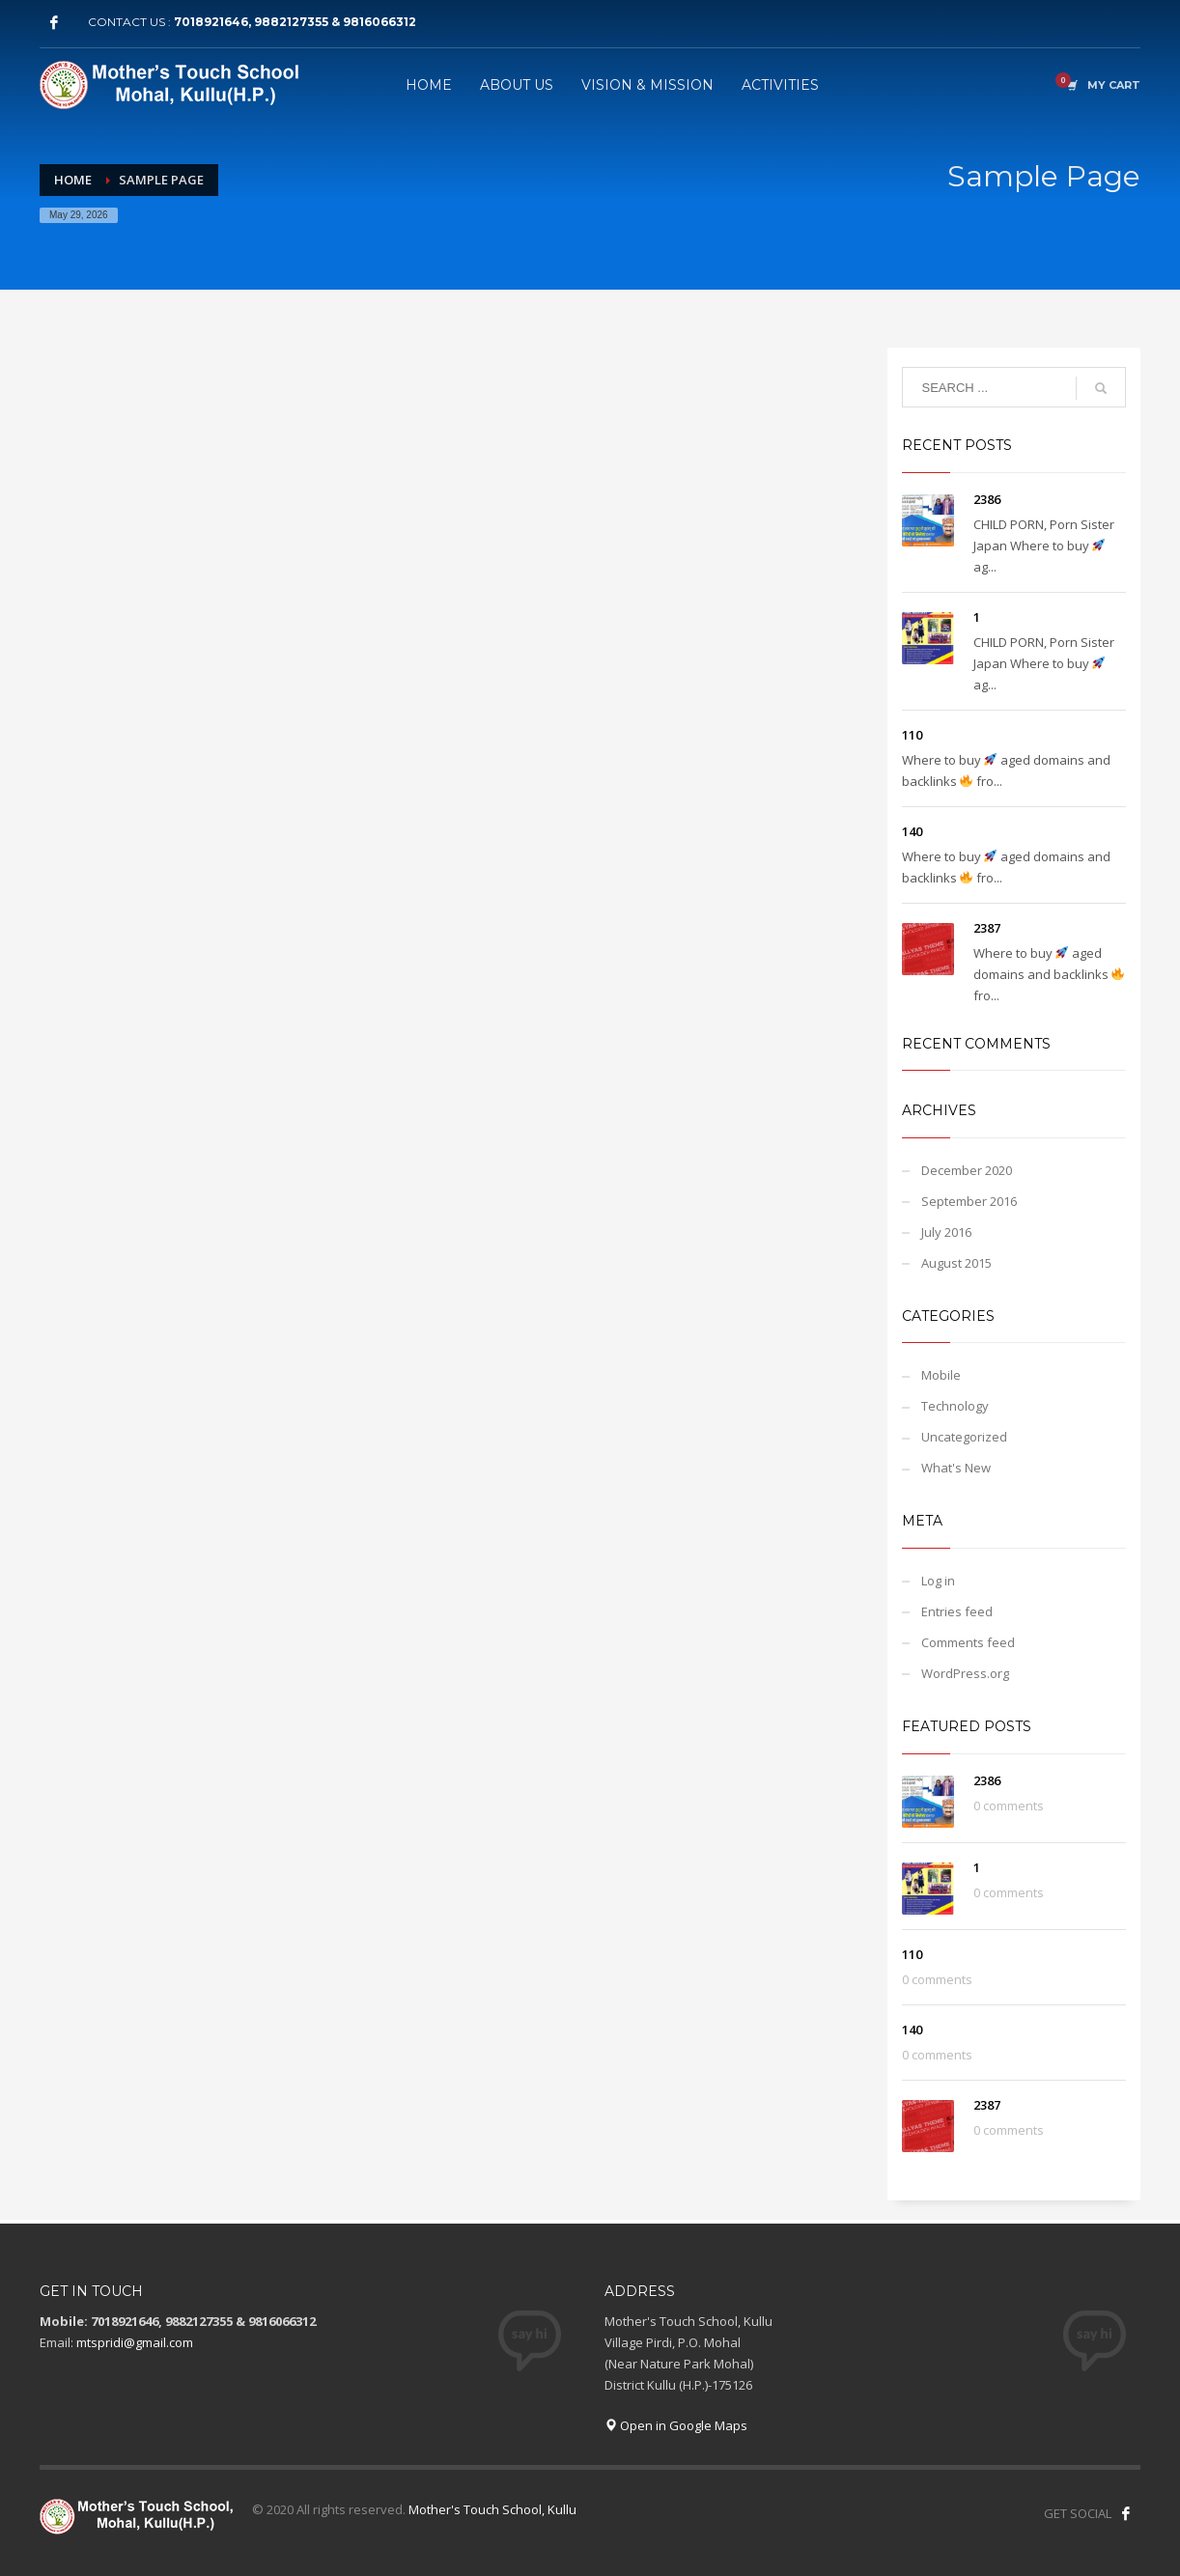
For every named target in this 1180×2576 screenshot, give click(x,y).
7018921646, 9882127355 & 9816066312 (295, 21)
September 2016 (969, 1201)
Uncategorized (964, 1436)
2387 (986, 928)
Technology (955, 1405)
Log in (938, 1580)
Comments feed (968, 1642)
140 (912, 831)
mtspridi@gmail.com (134, 2342)
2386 (986, 499)
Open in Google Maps (675, 2425)
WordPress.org (965, 1673)
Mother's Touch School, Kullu (492, 2509)
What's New (956, 1467)
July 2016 (946, 1232)
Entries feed (957, 1611)
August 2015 (956, 1263)
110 (912, 734)
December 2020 (966, 1170)
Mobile (941, 1375)
